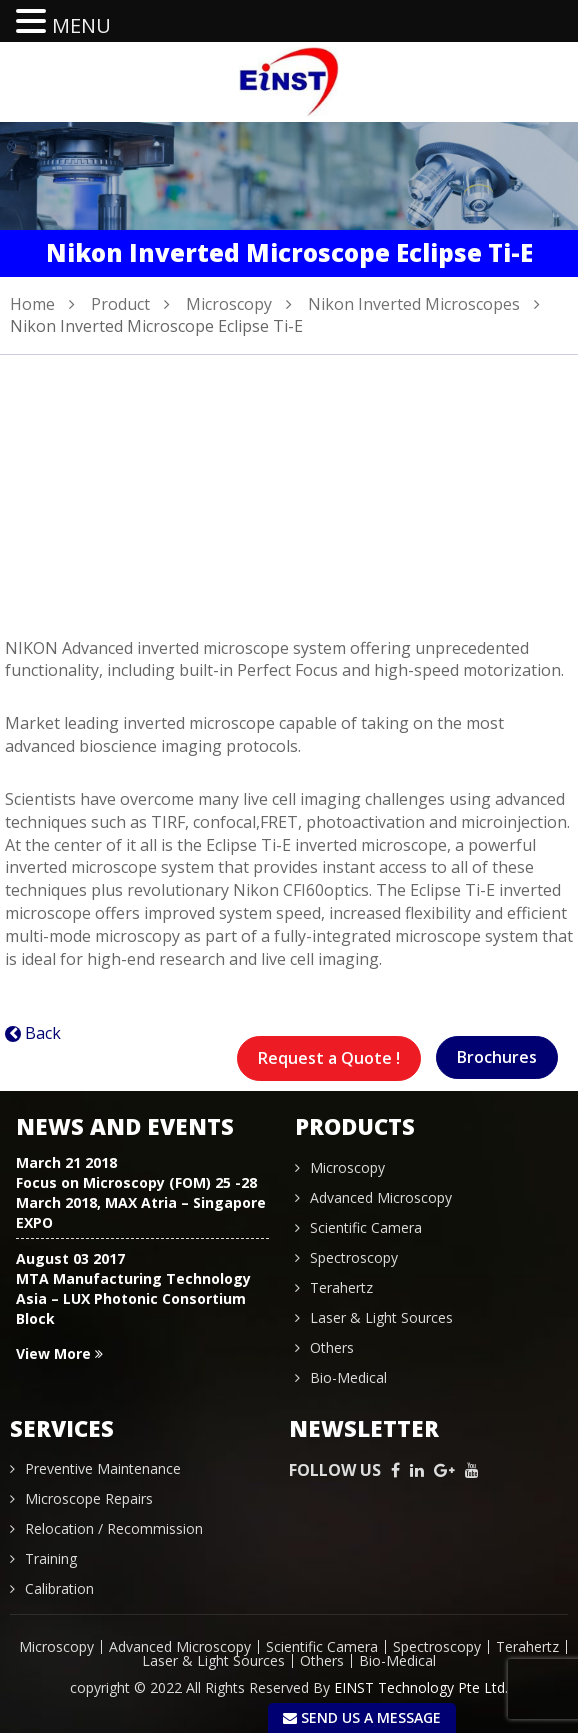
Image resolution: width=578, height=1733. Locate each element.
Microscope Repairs (89, 1498)
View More (59, 1353)
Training (51, 1558)
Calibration (59, 1588)
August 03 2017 (70, 1258)
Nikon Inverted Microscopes (414, 304)
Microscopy (229, 304)
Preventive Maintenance (103, 1468)
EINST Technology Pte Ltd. (421, 1687)
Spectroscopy (354, 1257)
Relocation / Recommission (114, 1528)
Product (120, 304)
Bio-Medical (348, 1377)
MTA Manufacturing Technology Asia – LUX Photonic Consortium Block (133, 1298)
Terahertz (341, 1287)
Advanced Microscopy (381, 1197)
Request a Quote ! (329, 1058)
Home (32, 304)
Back (43, 1033)
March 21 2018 (66, 1162)
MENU (81, 25)
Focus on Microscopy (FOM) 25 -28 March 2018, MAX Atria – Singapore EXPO (141, 1202)
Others (332, 1347)
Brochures (497, 1057)
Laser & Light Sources (381, 1317)
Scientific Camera (366, 1227)
